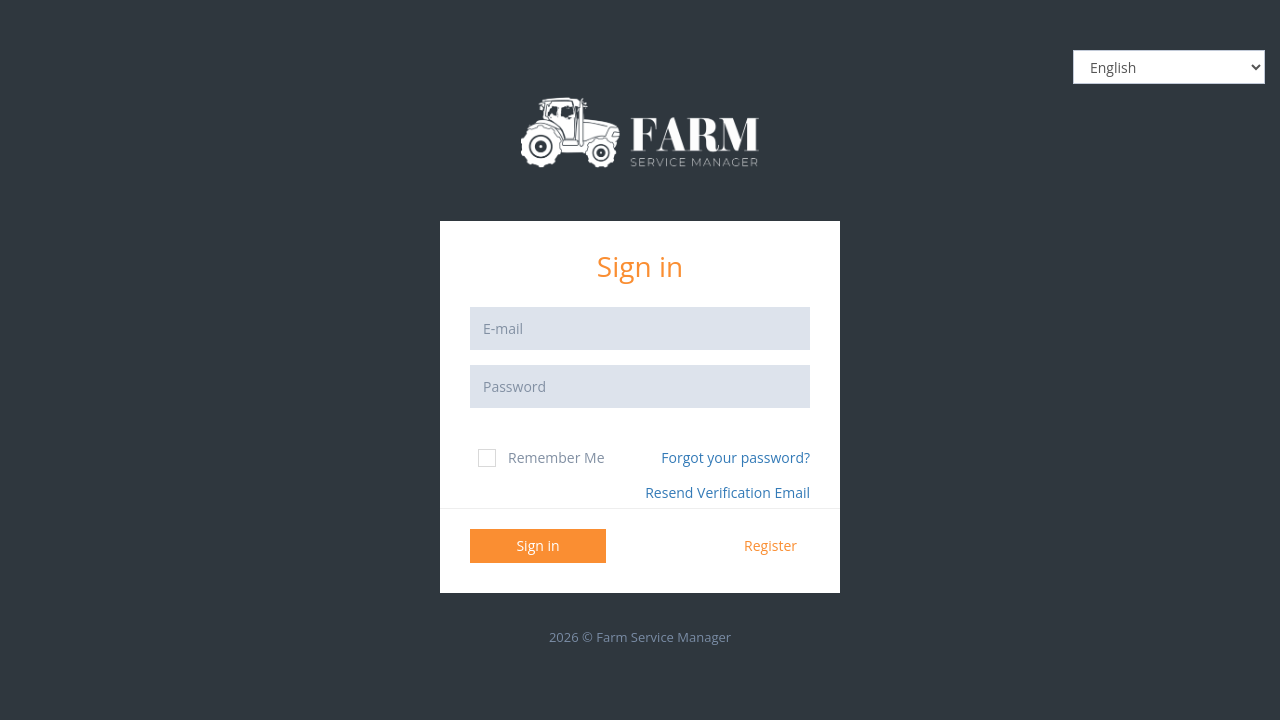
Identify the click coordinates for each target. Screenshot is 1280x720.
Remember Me (541, 457)
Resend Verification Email (727, 492)
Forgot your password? (735, 457)
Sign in (537, 545)
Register (770, 545)
